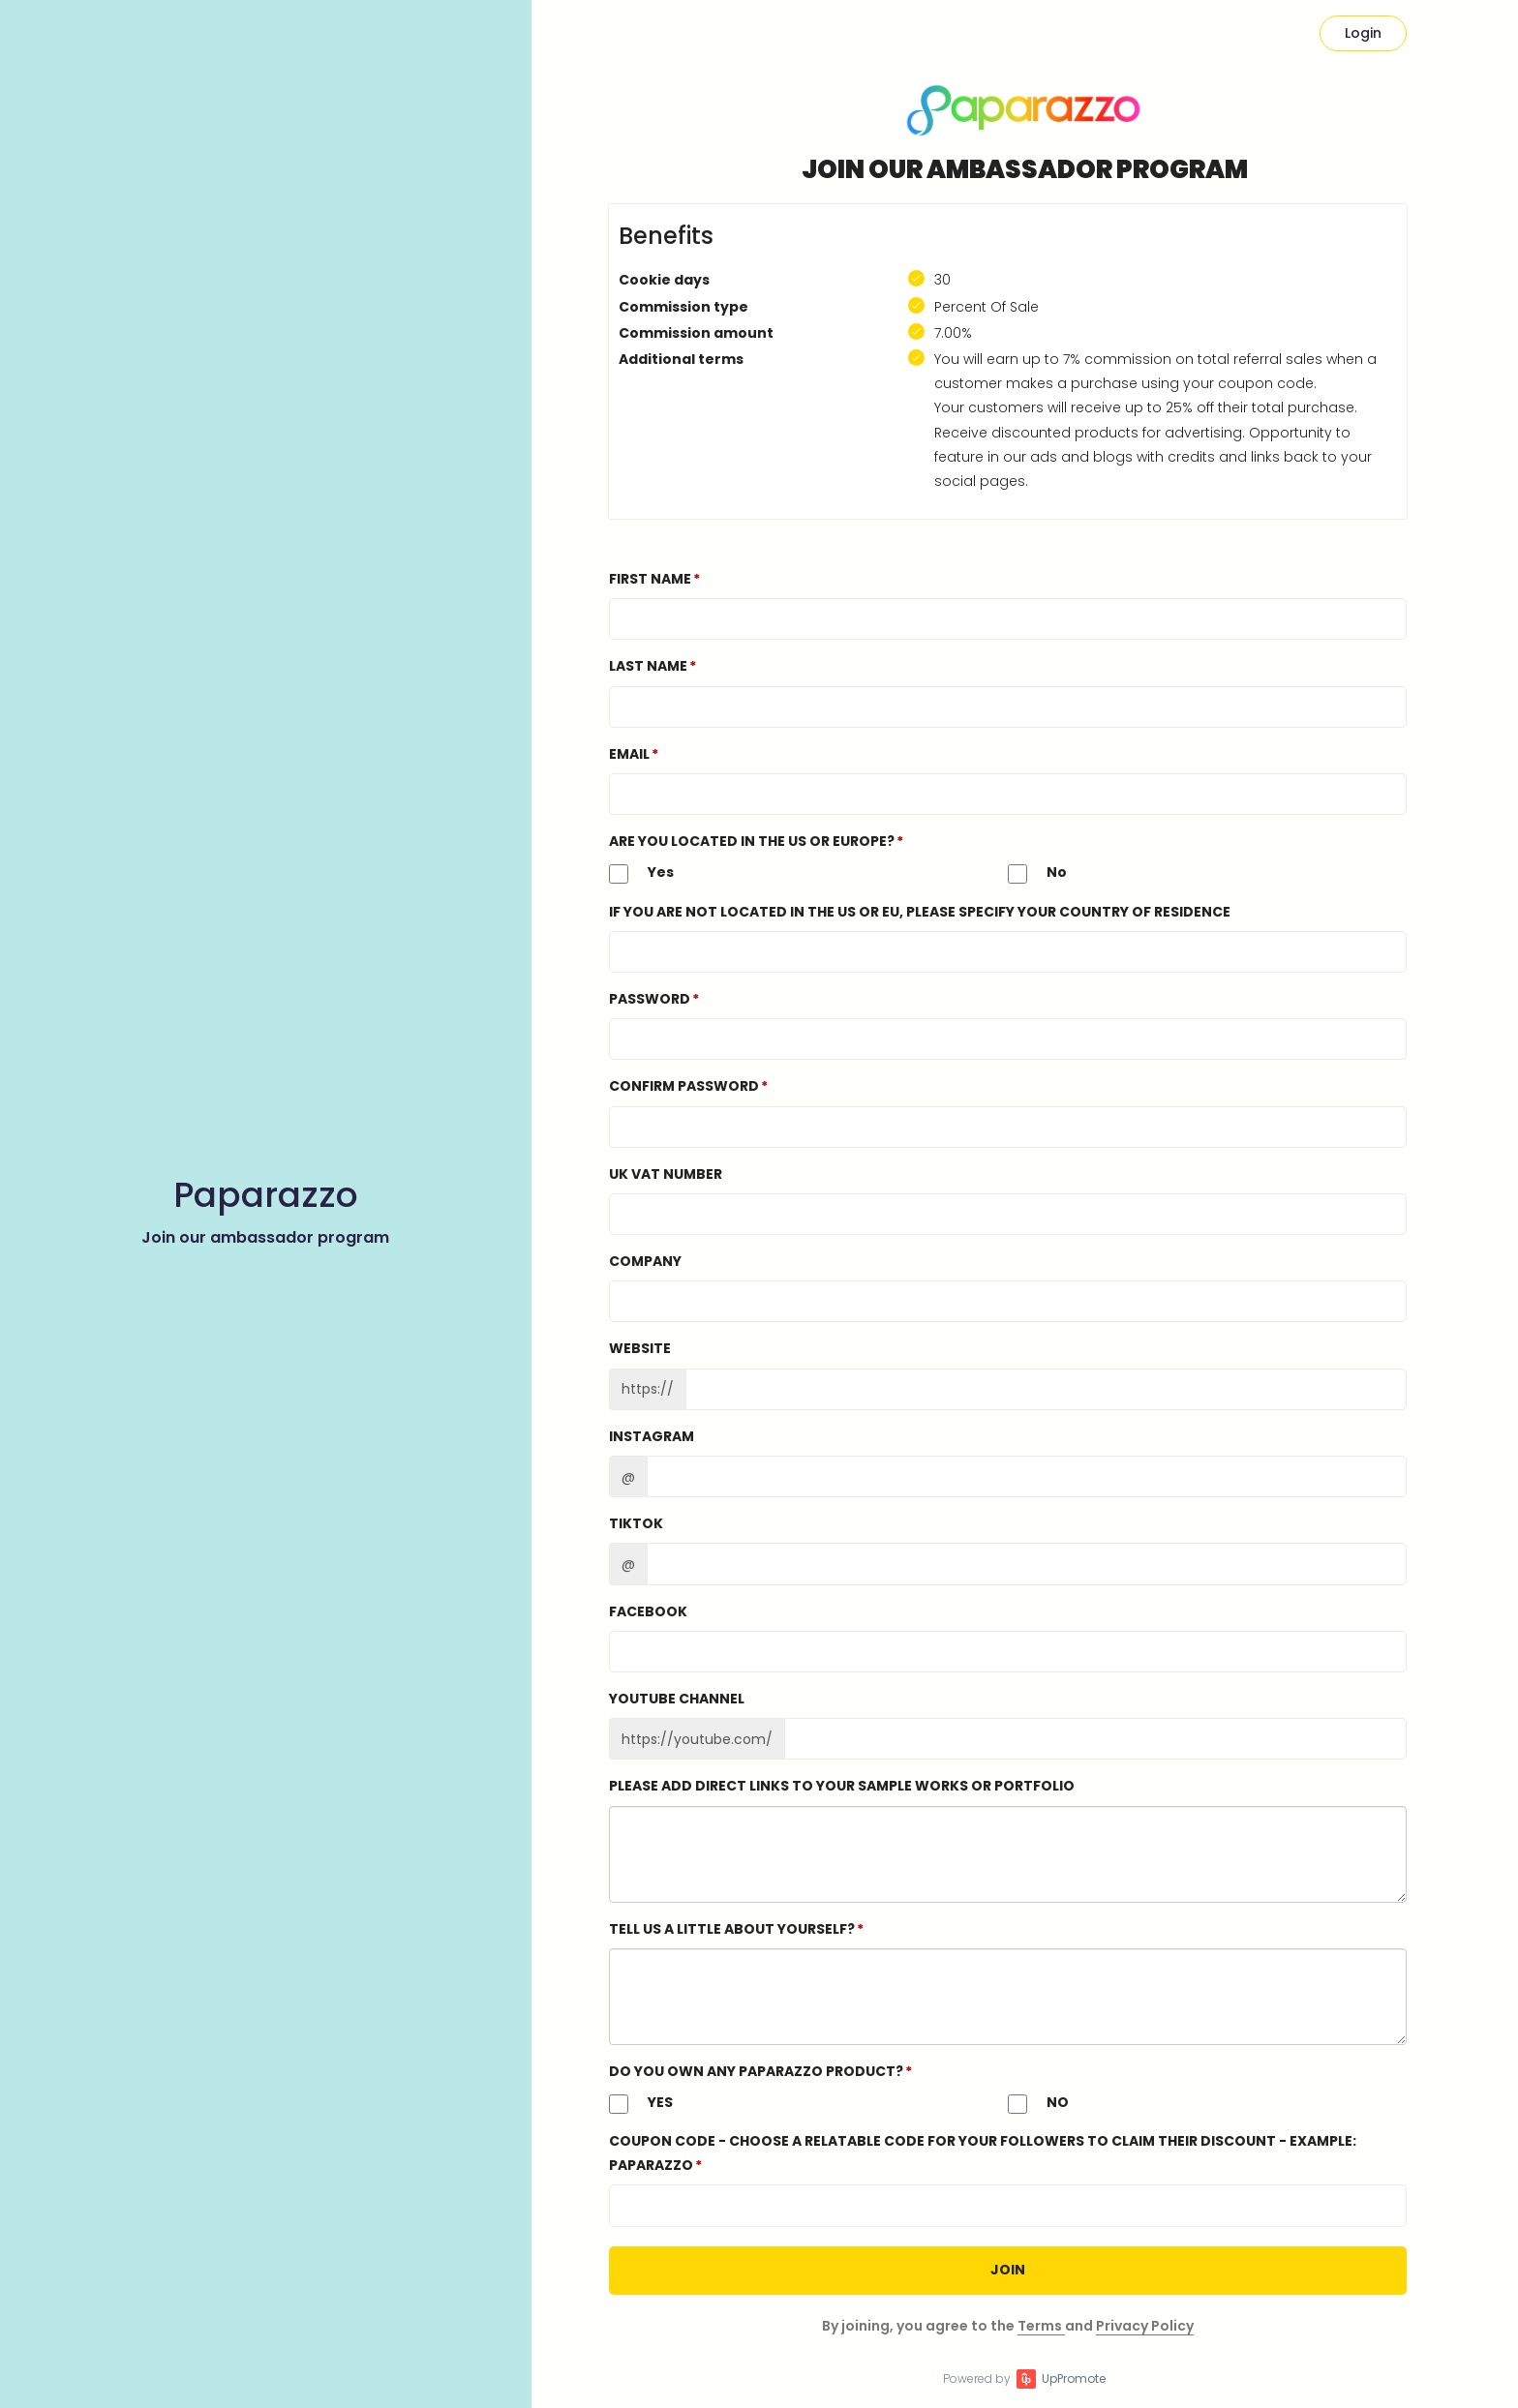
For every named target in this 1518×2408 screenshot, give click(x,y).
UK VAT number (665, 1174)
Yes (641, 873)
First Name (650, 578)
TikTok (636, 1523)
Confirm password (684, 1086)
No (1037, 873)
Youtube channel (676, 1698)
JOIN (1007, 2269)
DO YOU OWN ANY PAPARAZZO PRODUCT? (756, 2071)
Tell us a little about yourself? (732, 1929)
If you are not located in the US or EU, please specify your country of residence (919, 911)
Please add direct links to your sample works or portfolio (842, 1785)
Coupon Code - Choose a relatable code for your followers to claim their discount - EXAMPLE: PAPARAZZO (982, 2153)
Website (640, 1348)
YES (641, 2103)
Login (1363, 33)
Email (629, 754)
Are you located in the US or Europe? (752, 841)
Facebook (648, 1611)
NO (1038, 2103)
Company (645, 1261)
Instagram (651, 1436)
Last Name (648, 666)
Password (649, 998)
